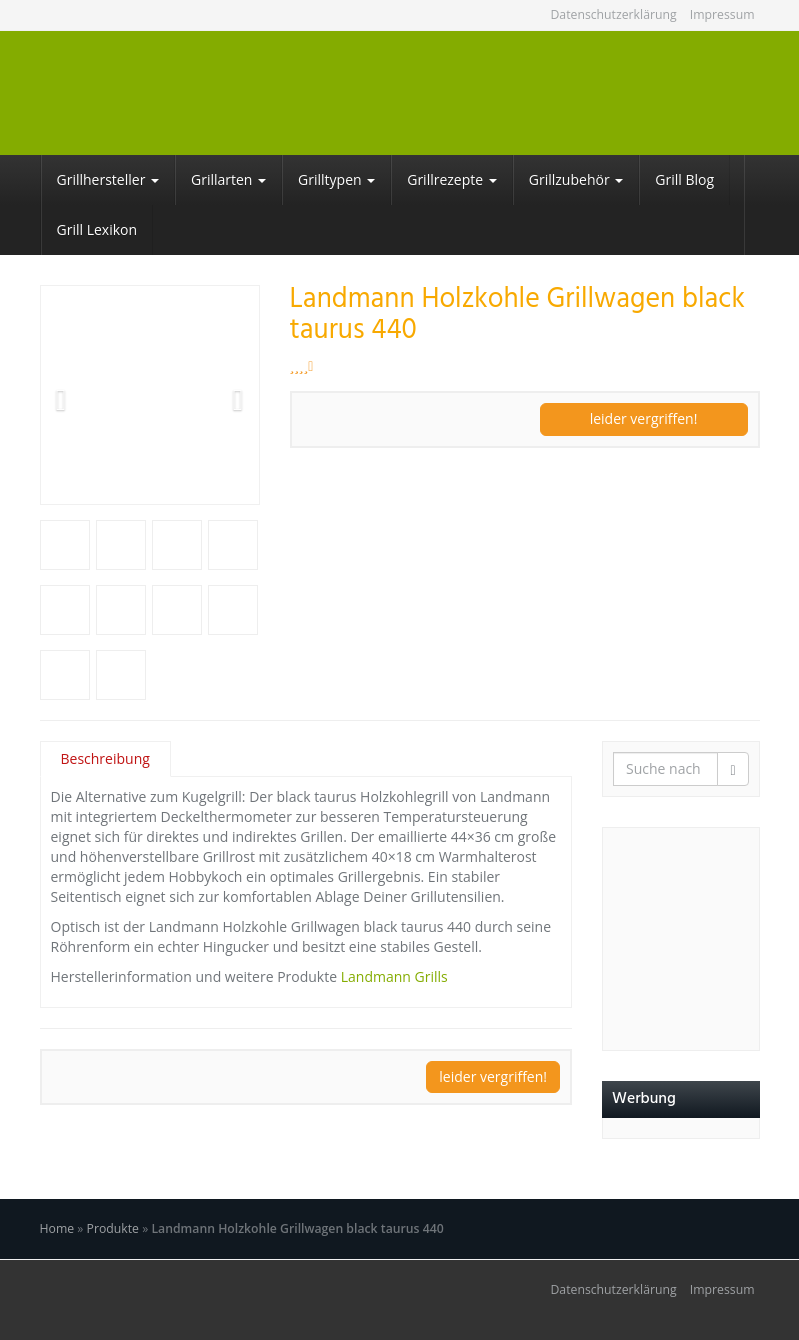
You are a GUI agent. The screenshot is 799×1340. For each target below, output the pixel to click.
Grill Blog (684, 179)
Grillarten (228, 179)
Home (57, 1228)
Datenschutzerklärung (613, 14)
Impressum (722, 14)
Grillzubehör (576, 179)
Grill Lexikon (97, 229)
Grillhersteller (108, 179)
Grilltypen (336, 179)
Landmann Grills (394, 976)
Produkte (113, 1228)
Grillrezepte (452, 179)
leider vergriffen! (644, 418)
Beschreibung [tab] (105, 758)
